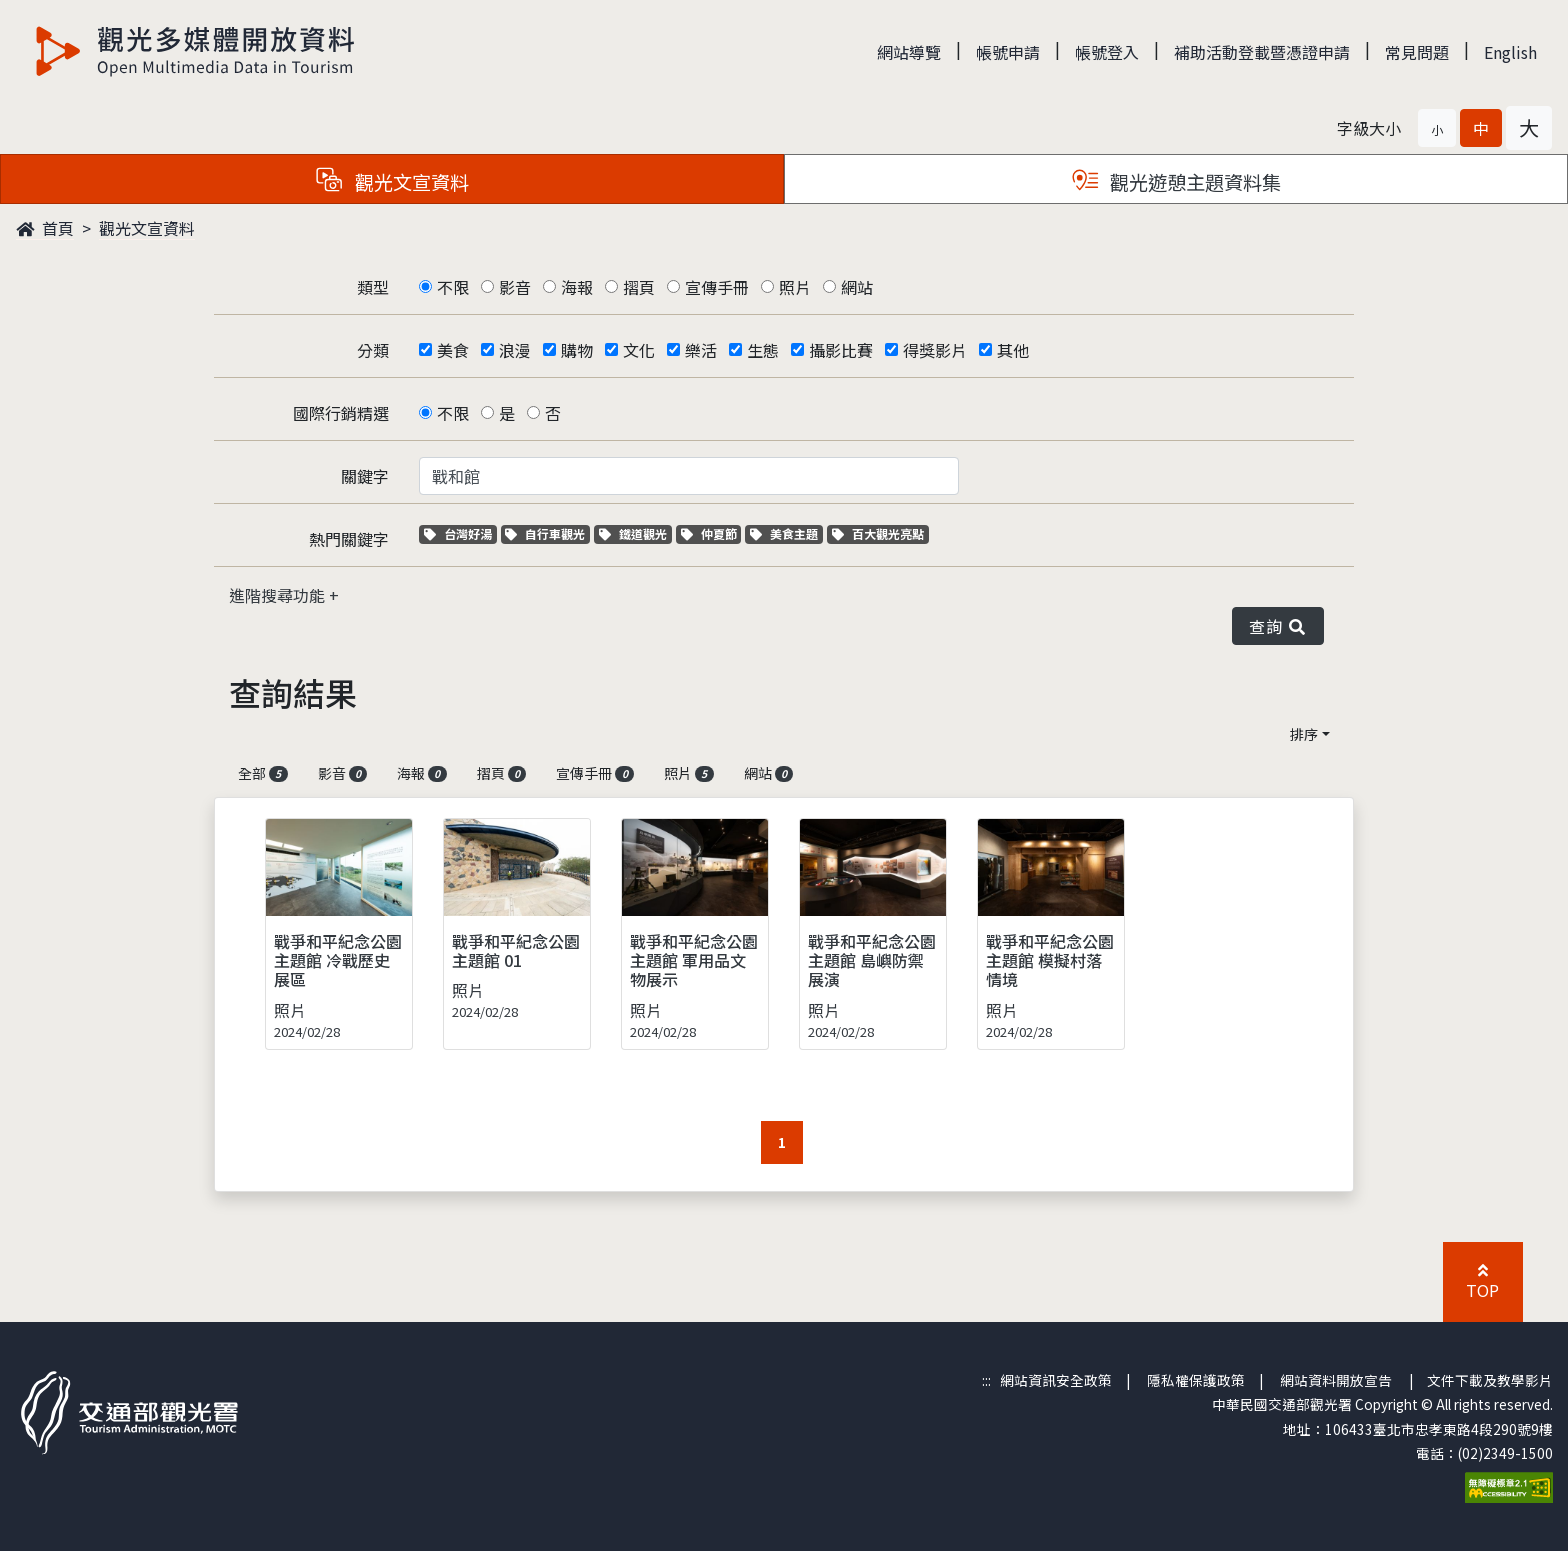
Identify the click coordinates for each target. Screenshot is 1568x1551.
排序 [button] (1304, 734)
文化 (639, 350)
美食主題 (786, 533)
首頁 (45, 228)
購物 (577, 350)
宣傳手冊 (717, 287)
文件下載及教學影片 (1490, 1380)
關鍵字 (365, 476)
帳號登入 (1107, 52)
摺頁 (639, 287)
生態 (763, 350)
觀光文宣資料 (147, 228)
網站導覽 (909, 52)
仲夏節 (711, 533)
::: (986, 1380)
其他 (1013, 350)
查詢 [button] (1278, 626)
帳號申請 (1008, 52)
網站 (857, 287)
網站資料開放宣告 (1336, 1380)
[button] (1437, 128)
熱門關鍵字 (349, 539)
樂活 (701, 350)
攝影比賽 (841, 350)
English (1510, 52)
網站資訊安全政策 (1056, 1380)
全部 (263, 773)
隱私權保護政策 (1196, 1380)
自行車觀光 (545, 533)
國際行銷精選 (341, 413)
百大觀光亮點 (878, 533)
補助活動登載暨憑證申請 (1262, 52)
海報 (577, 287)
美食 (453, 350)
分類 (373, 350)
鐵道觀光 (635, 533)
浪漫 (515, 350)
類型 (373, 287)
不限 (453, 287)
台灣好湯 (460, 533)
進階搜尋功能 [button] (279, 595)
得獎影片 (935, 350)
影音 (515, 287)
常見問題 (1417, 52)
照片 (795, 287)
